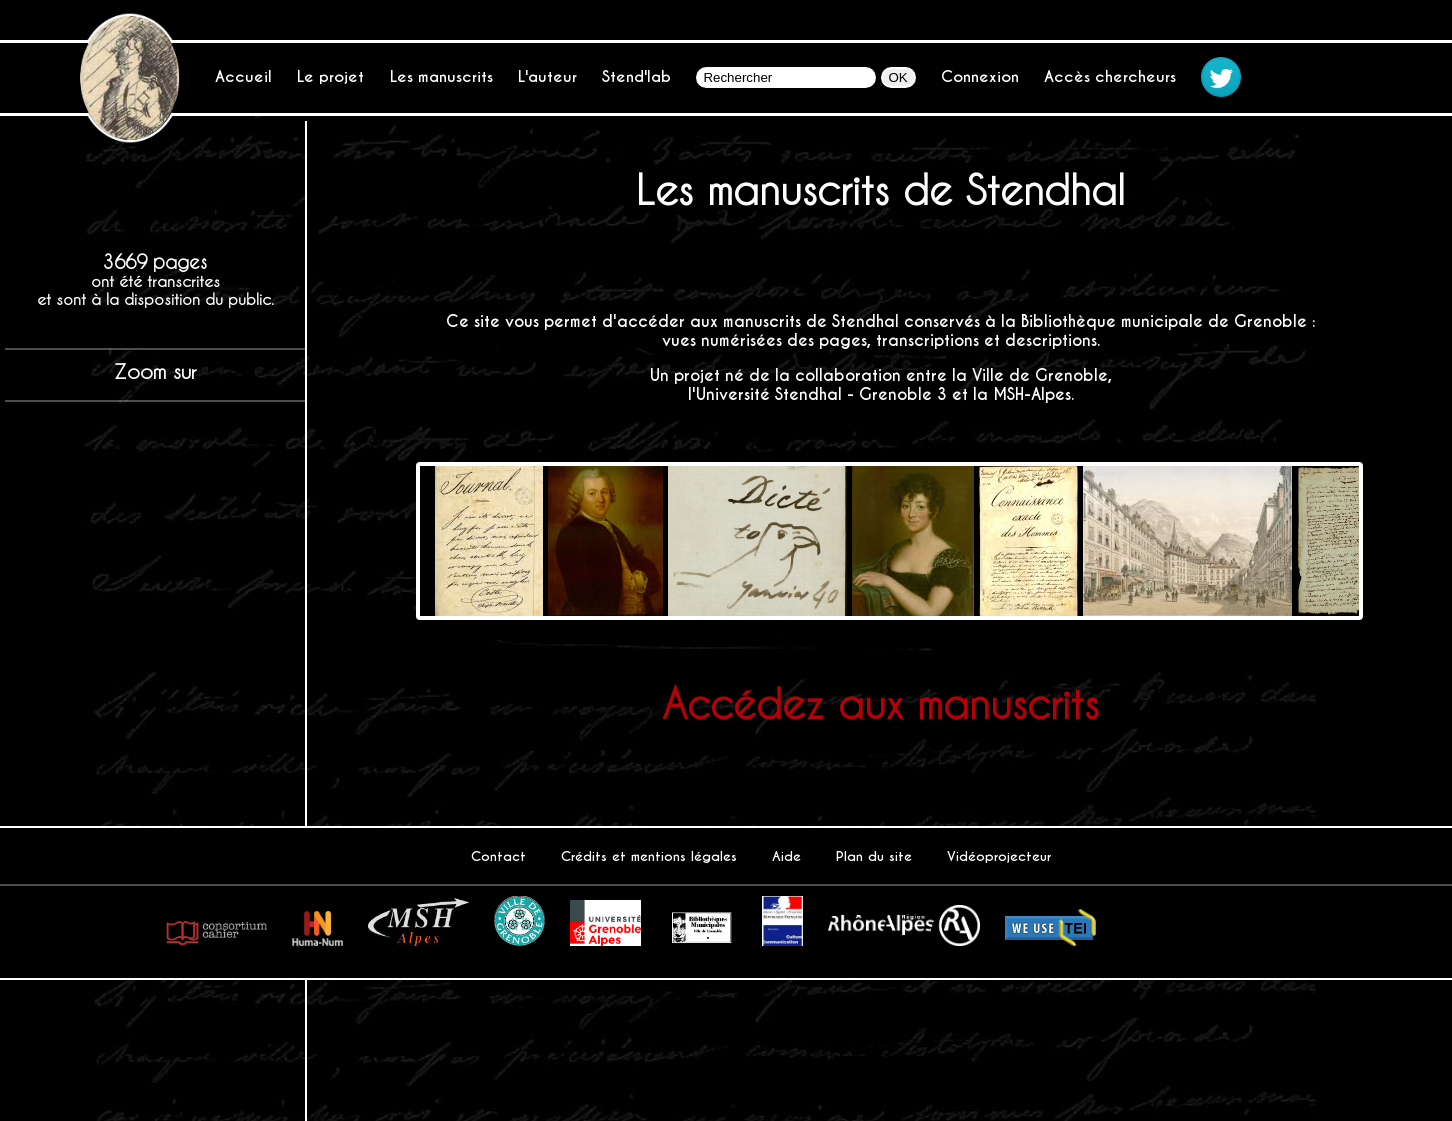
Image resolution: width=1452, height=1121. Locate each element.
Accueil (243, 76)
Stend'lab (636, 76)
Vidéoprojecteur (999, 856)
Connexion (980, 76)
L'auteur (547, 76)
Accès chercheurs (1110, 76)
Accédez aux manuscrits (880, 703)
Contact (498, 856)
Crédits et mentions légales (649, 856)
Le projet (330, 76)
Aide (786, 856)
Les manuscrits (441, 76)
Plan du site (874, 856)
